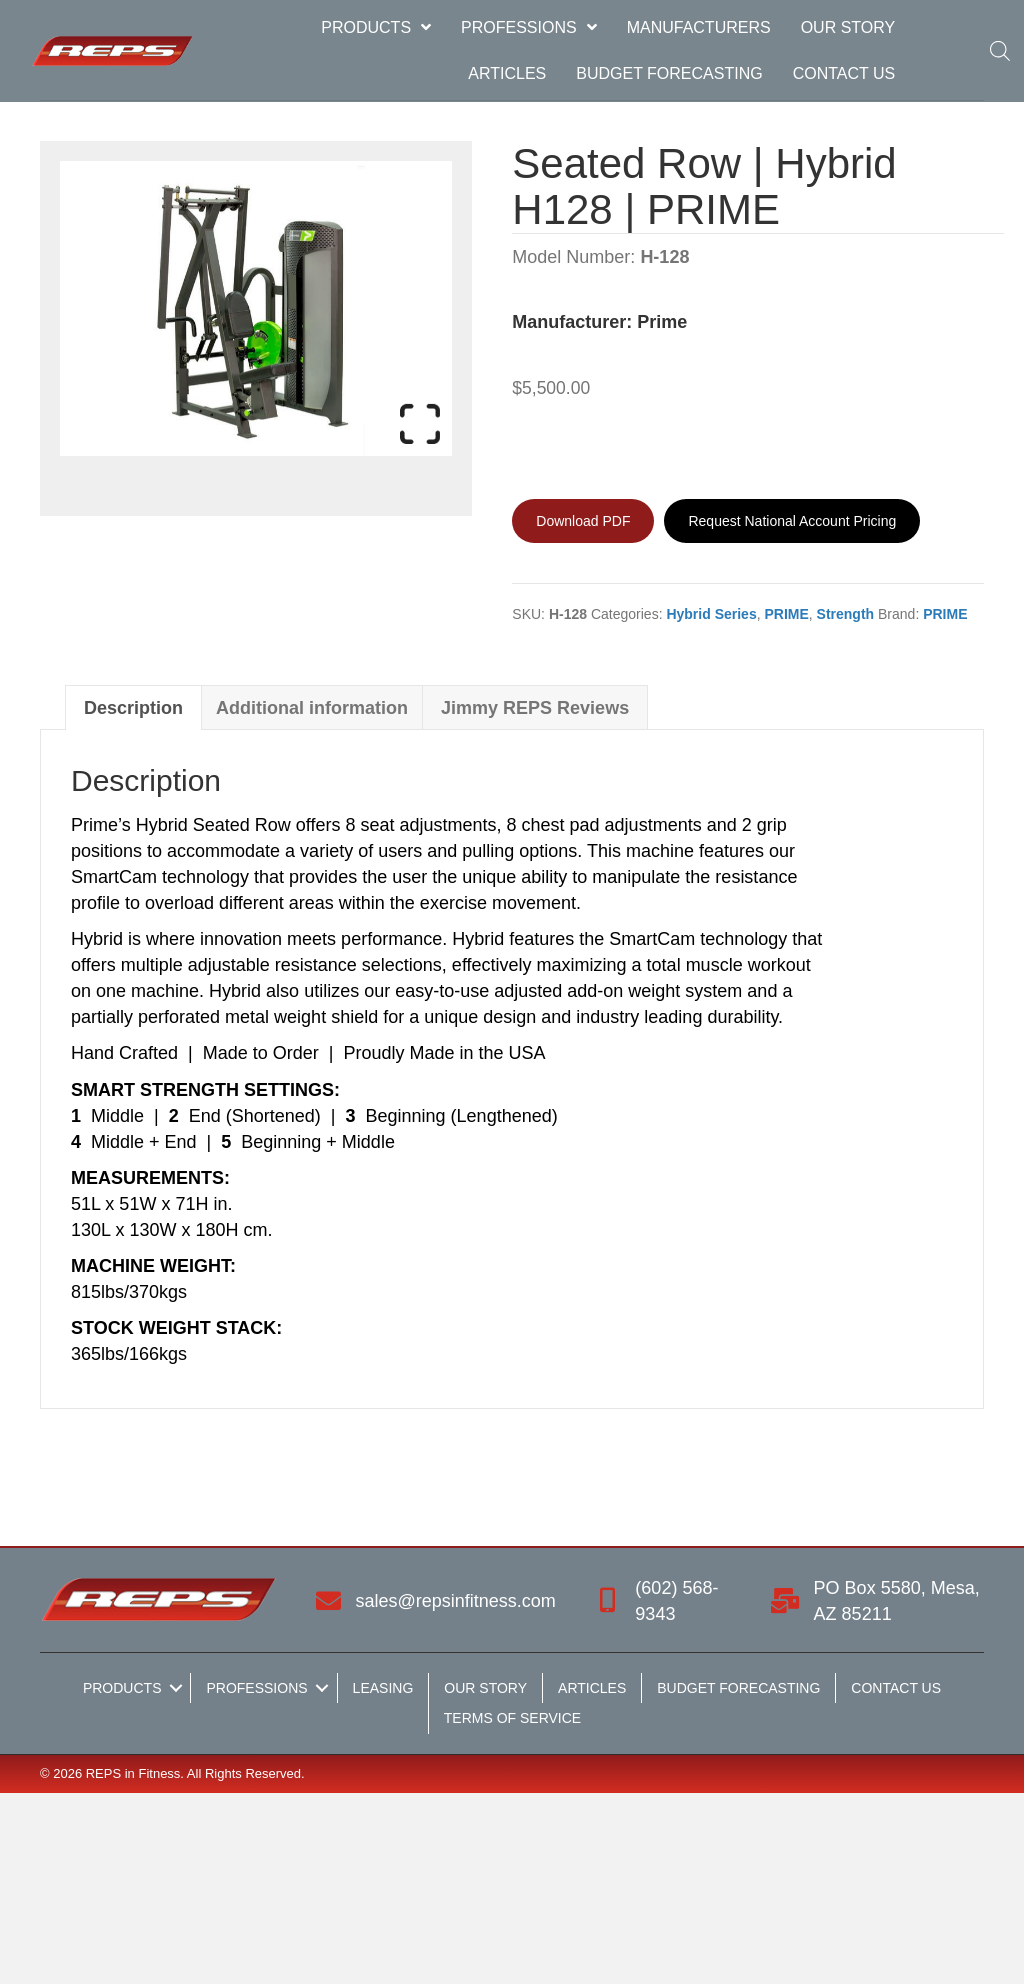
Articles (592, 1688)
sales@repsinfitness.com (456, 1601)
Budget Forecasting (738, 1688)
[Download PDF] (583, 521)
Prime (662, 322)
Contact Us (896, 1688)
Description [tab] (133, 708)
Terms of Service (512, 1718)
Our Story (485, 1688)
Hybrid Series (711, 614)
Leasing (383, 1688)
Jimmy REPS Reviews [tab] (535, 708)
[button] (175, 1688)
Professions (256, 1688)
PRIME (786, 614)
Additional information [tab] (312, 708)
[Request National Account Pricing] (792, 521)
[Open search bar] (995, 50)
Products (122, 1688)
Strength (846, 614)
